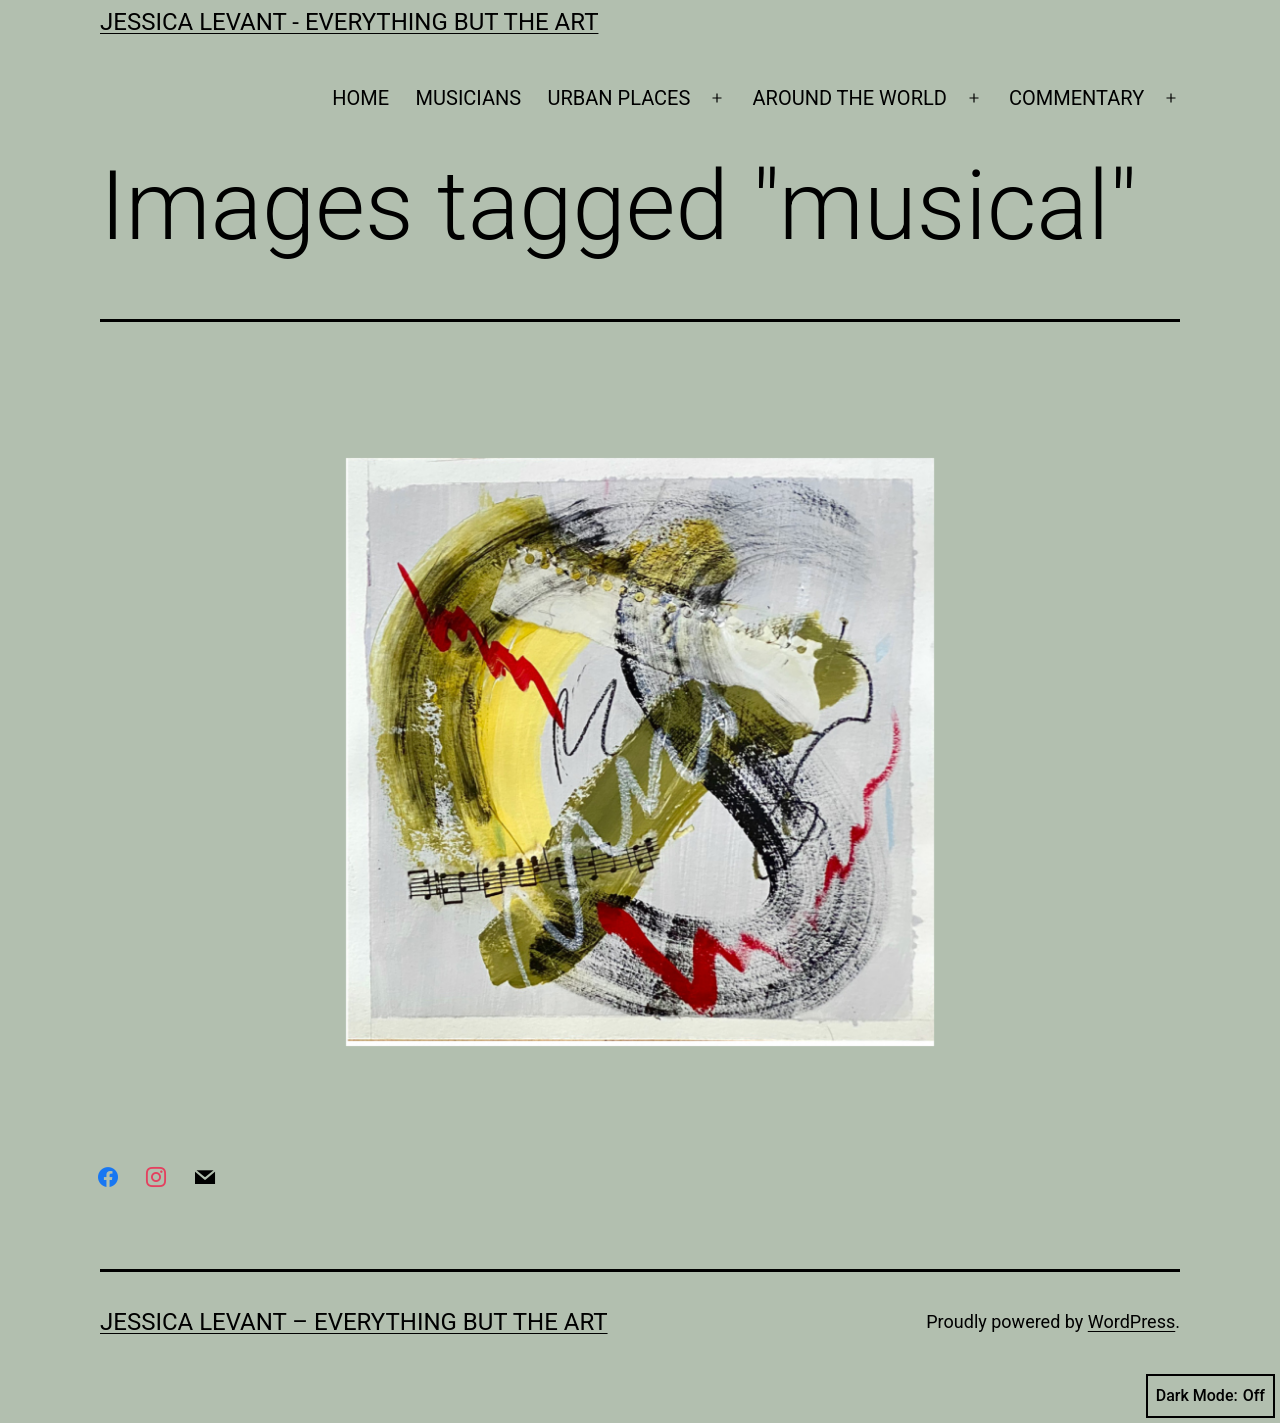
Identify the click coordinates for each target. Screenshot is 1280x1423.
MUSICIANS (469, 98)
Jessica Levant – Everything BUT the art (354, 1322)
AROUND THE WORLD (850, 98)
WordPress (1131, 1321)
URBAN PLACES (619, 98)
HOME (360, 98)
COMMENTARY (1076, 98)
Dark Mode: (1210, 1396)
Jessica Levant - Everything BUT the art (349, 22)
